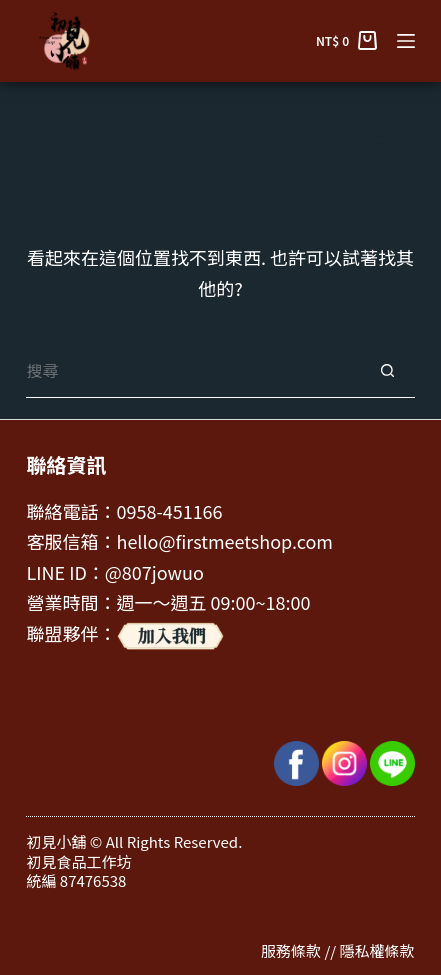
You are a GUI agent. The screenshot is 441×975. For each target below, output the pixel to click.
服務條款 (291, 950)
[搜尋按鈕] (387, 370)
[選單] (406, 41)
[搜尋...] (192, 370)
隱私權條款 (377, 950)
